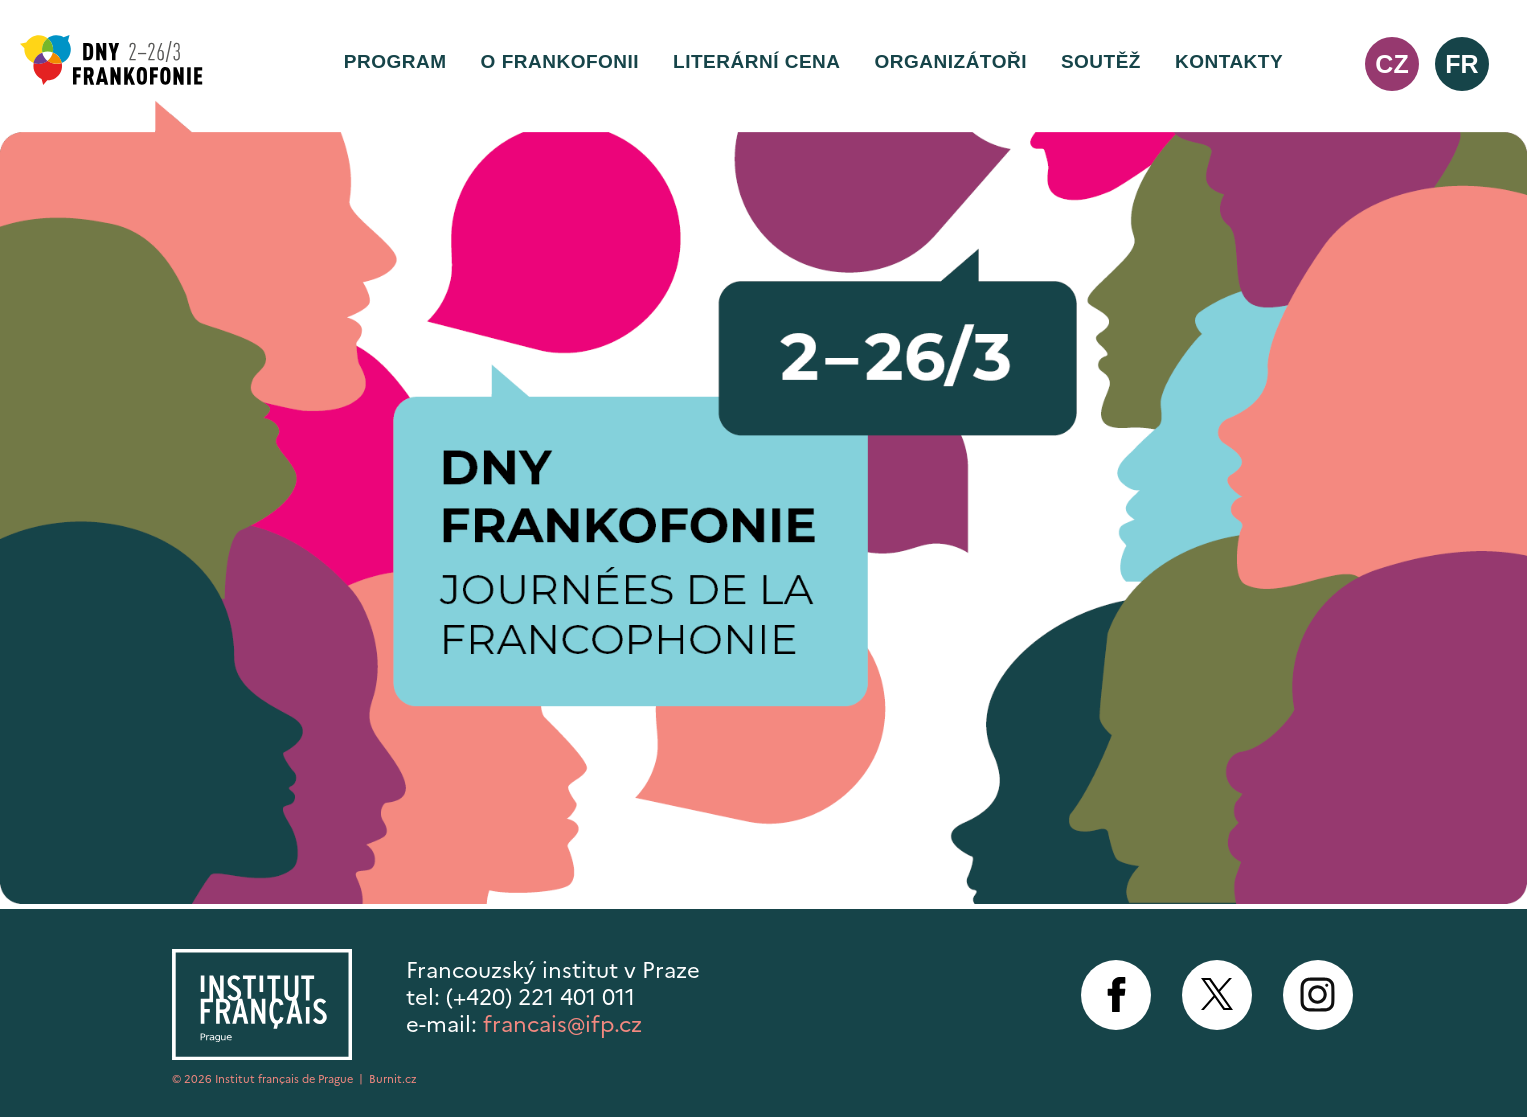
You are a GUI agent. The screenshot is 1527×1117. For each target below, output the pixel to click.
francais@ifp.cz (562, 1024)
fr (1461, 64)
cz (1391, 64)
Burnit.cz (393, 1079)
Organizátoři (951, 61)
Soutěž (1101, 61)
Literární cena (756, 61)
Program (395, 61)
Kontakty (1229, 61)
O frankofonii (560, 61)
